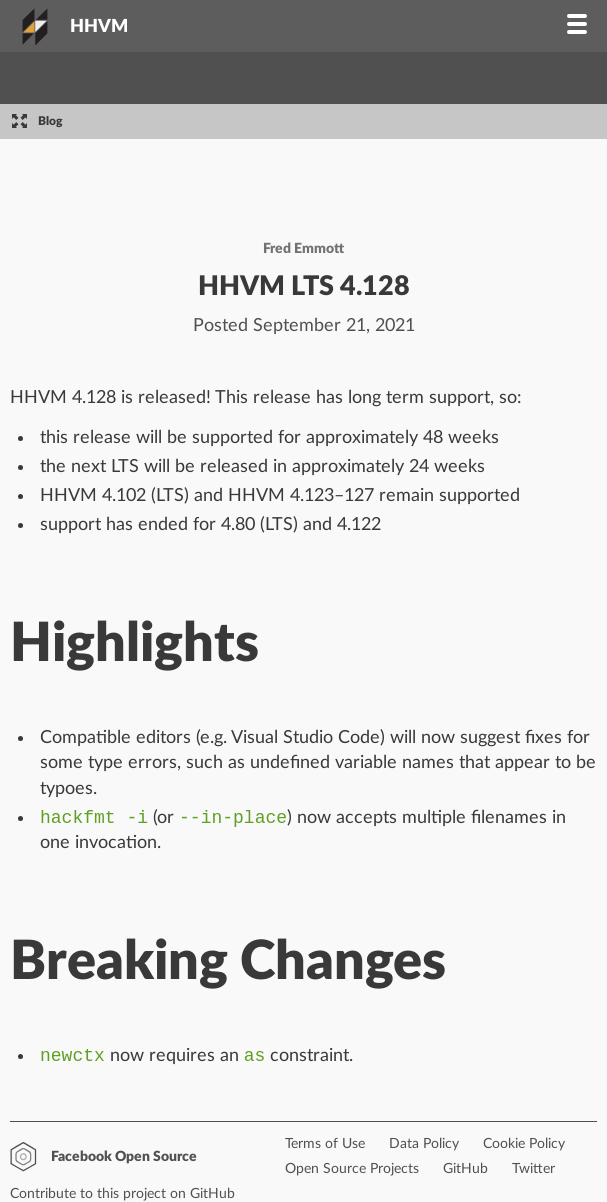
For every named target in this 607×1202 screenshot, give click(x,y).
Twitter (533, 1173)
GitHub (465, 1173)
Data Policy (424, 1148)
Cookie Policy (524, 1148)
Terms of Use (325, 1148)
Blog (50, 121)
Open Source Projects (352, 1173)
